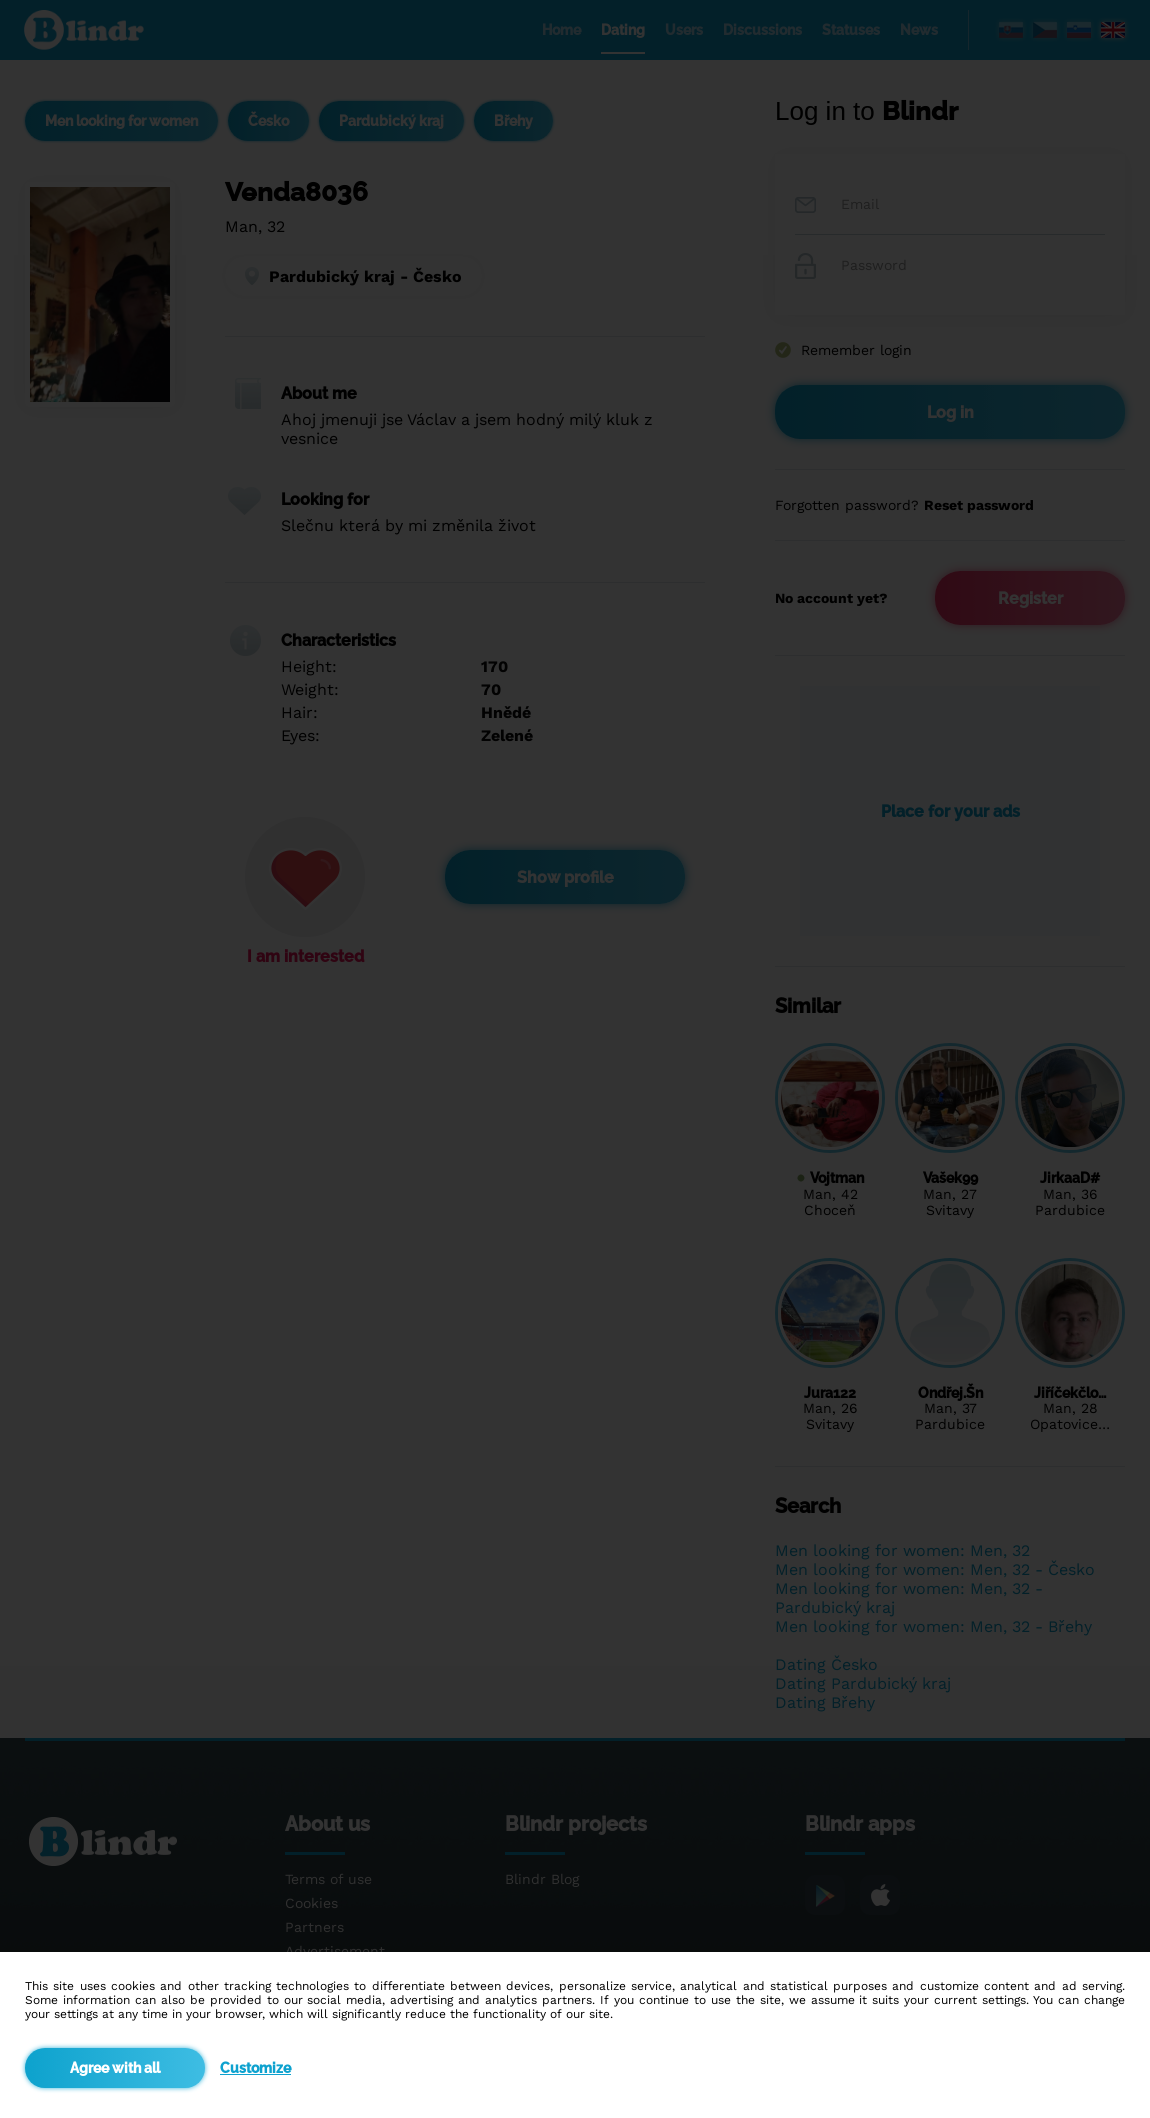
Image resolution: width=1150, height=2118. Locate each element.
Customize (255, 2068)
